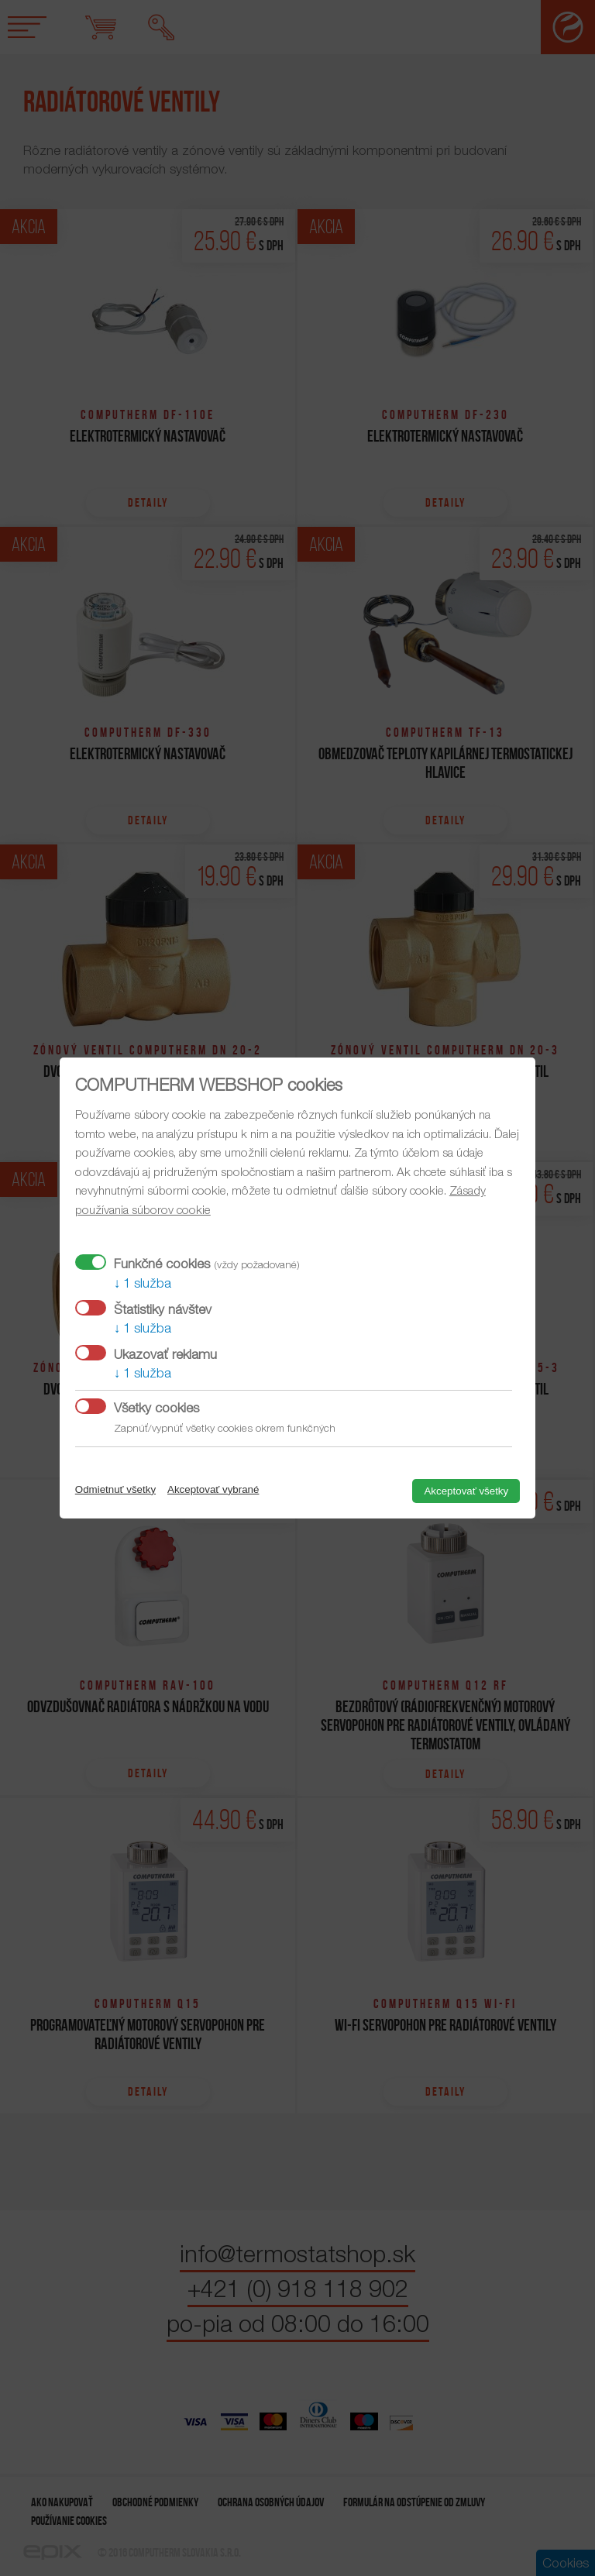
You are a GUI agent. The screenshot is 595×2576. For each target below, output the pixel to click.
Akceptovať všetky (466, 1491)
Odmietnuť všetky (115, 1489)
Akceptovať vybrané (213, 1489)
